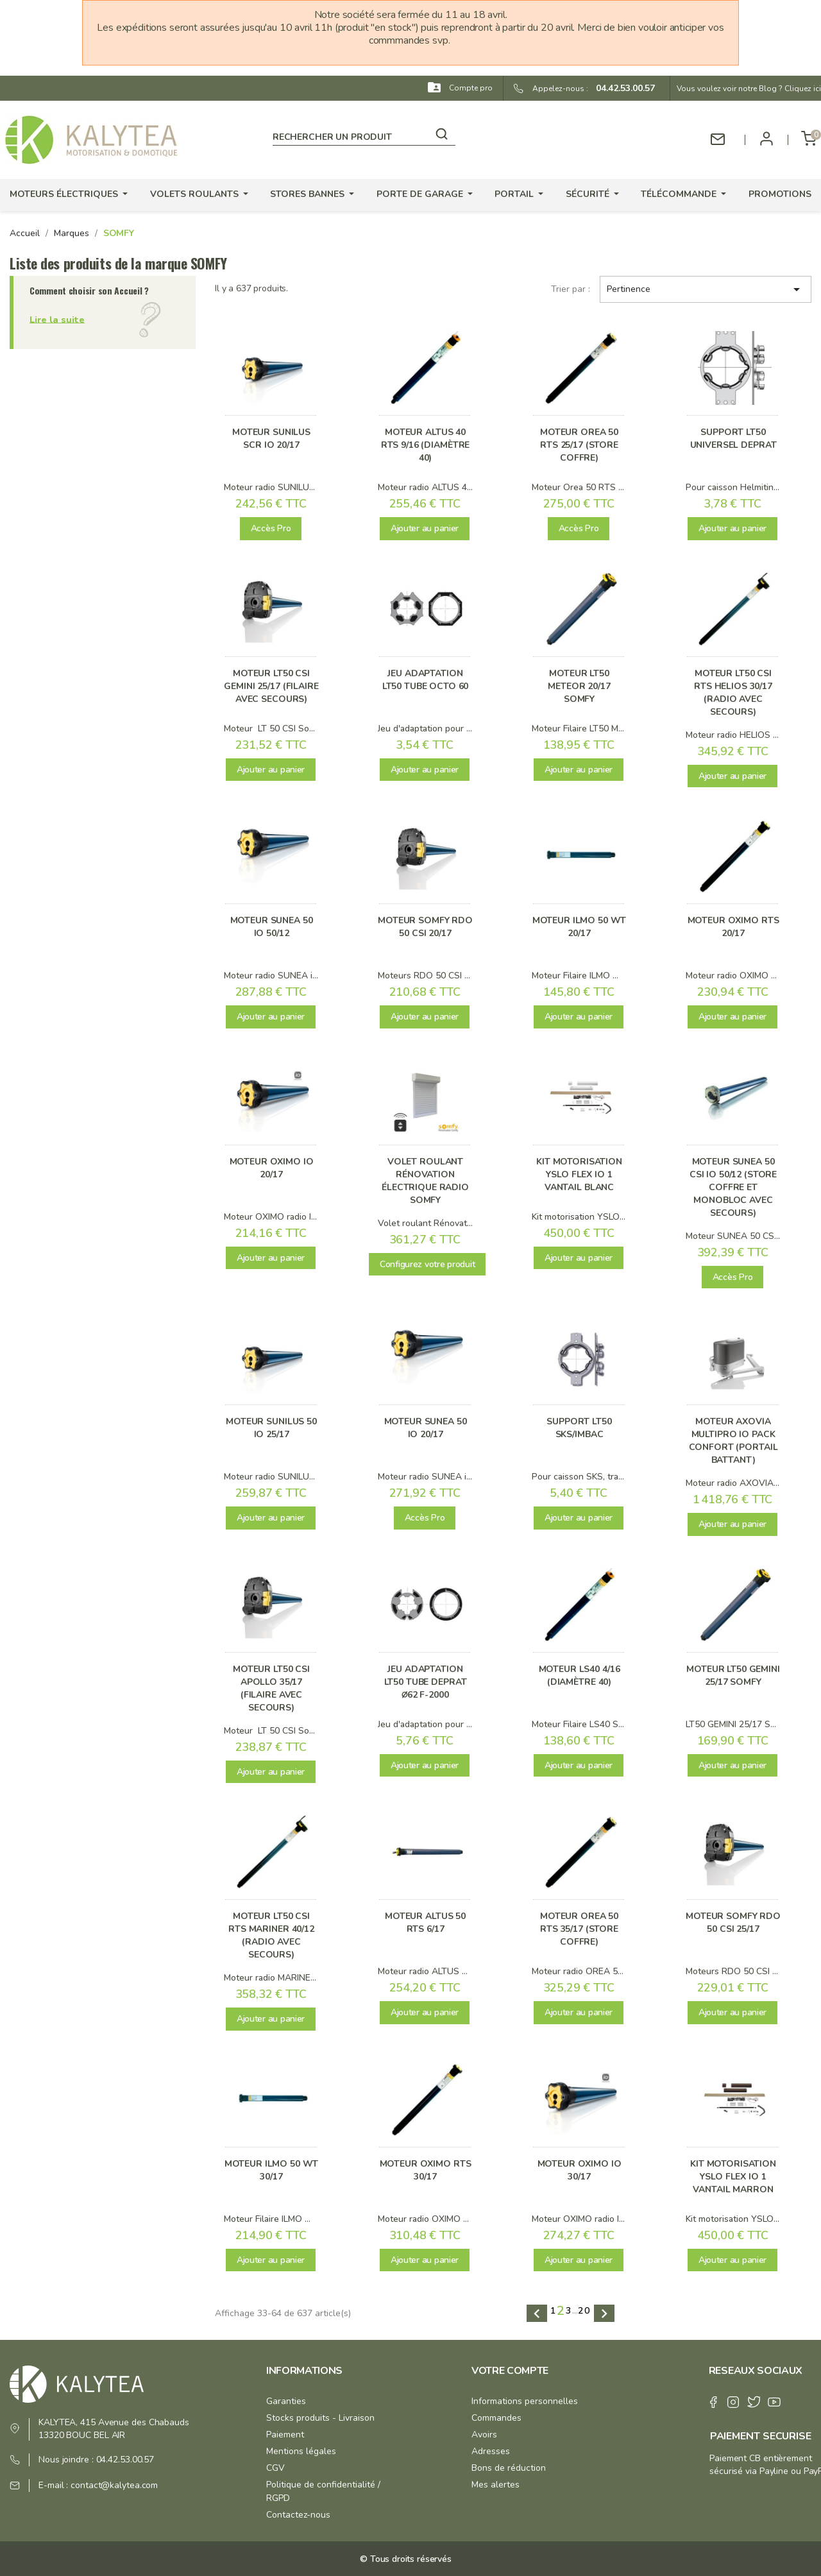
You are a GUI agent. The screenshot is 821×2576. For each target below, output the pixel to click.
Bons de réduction (508, 2468)
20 (584, 2311)
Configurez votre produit (427, 1264)
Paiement (285, 2434)
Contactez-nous (298, 2515)
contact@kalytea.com (114, 2485)
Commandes (496, 2418)
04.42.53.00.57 (621, 88)
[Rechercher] (364, 135)
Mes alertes (495, 2484)
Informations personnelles (524, 2401)
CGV (275, 2468)
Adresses (490, 2451)
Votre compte (509, 2371)
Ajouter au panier (425, 528)
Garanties (286, 2401)
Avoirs (484, 2434)
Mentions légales (301, 2451)
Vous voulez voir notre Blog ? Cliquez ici (749, 88)
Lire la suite (57, 319)
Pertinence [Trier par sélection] (705, 289)
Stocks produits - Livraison (320, 2418)
